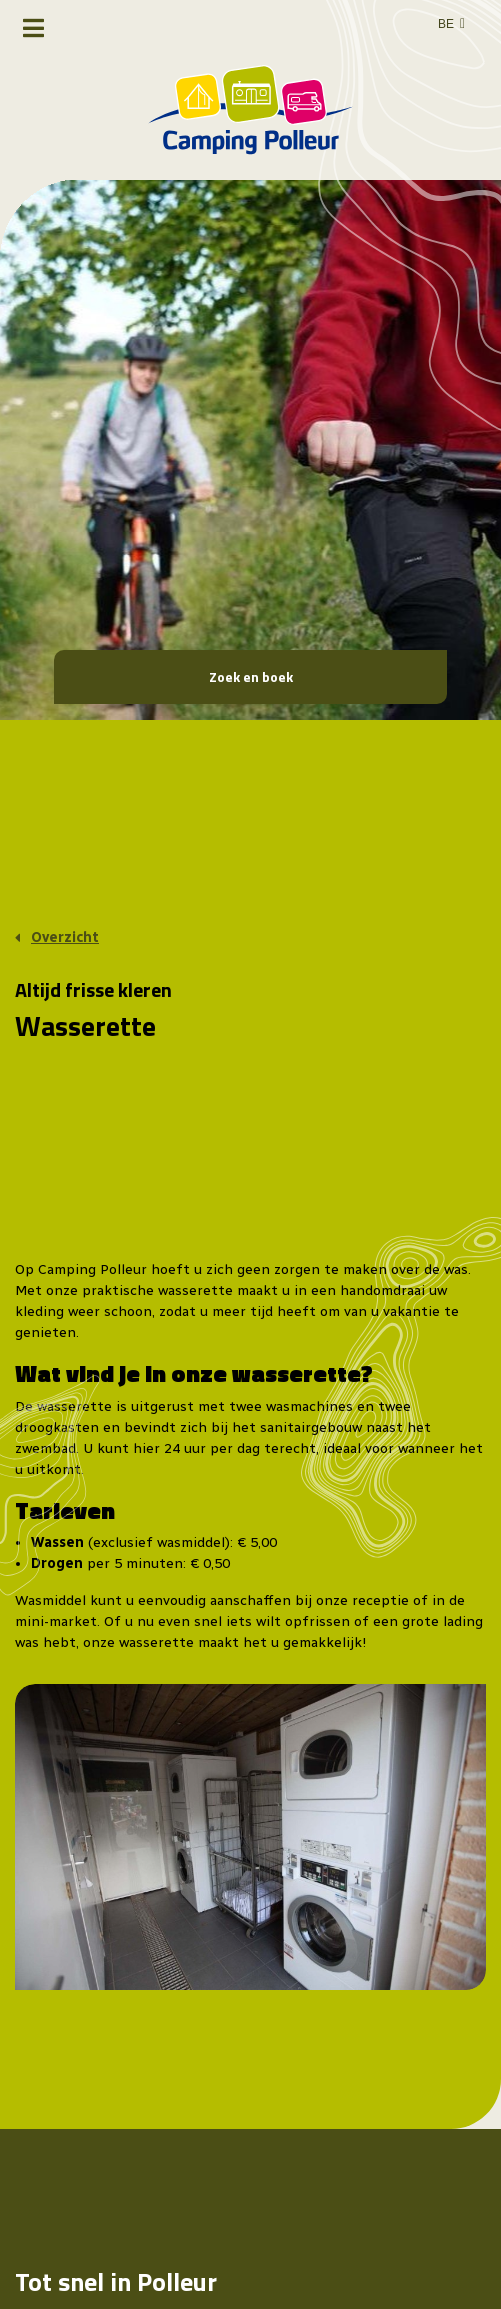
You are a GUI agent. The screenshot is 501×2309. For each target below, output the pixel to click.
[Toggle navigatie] (33, 28)
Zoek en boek (251, 676)
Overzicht (65, 938)
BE (446, 24)
